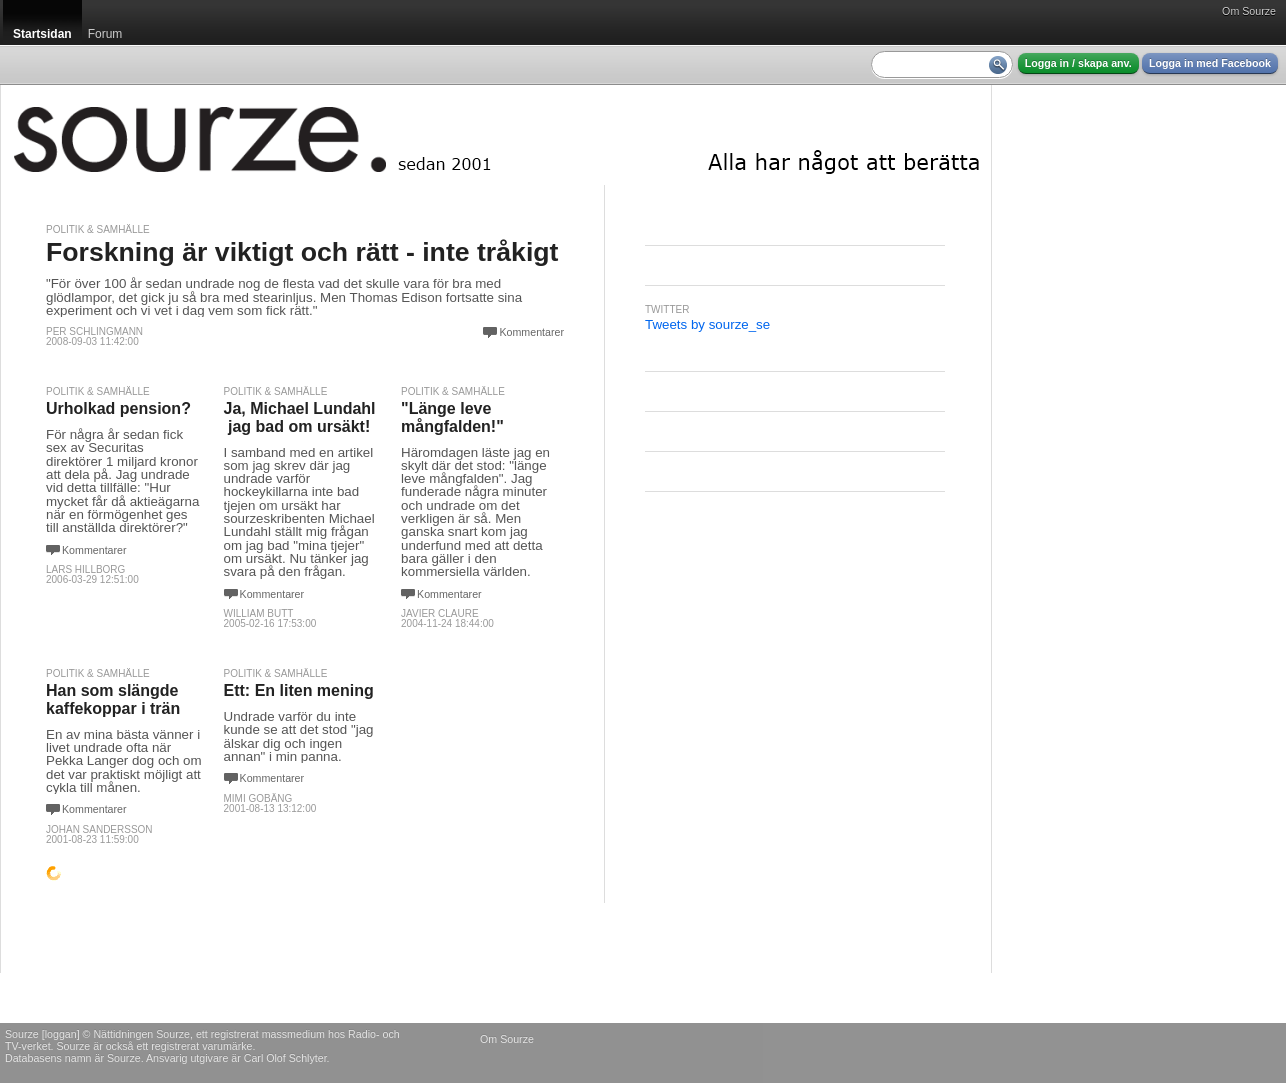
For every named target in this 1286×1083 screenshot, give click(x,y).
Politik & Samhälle (98, 229)
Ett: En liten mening (299, 690)
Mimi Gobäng (258, 798)
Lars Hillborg (85, 569)
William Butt (259, 613)
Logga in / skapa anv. (1078, 63)
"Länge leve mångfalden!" (452, 417)
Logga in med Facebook (1210, 63)
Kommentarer (531, 332)
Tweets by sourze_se (707, 324)
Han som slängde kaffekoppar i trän (113, 699)
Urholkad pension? (118, 408)
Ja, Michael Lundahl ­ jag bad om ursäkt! (300, 417)
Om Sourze (1249, 11)
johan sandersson (99, 829)
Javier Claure (440, 613)
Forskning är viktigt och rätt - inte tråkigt (302, 252)
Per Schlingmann (94, 331)
